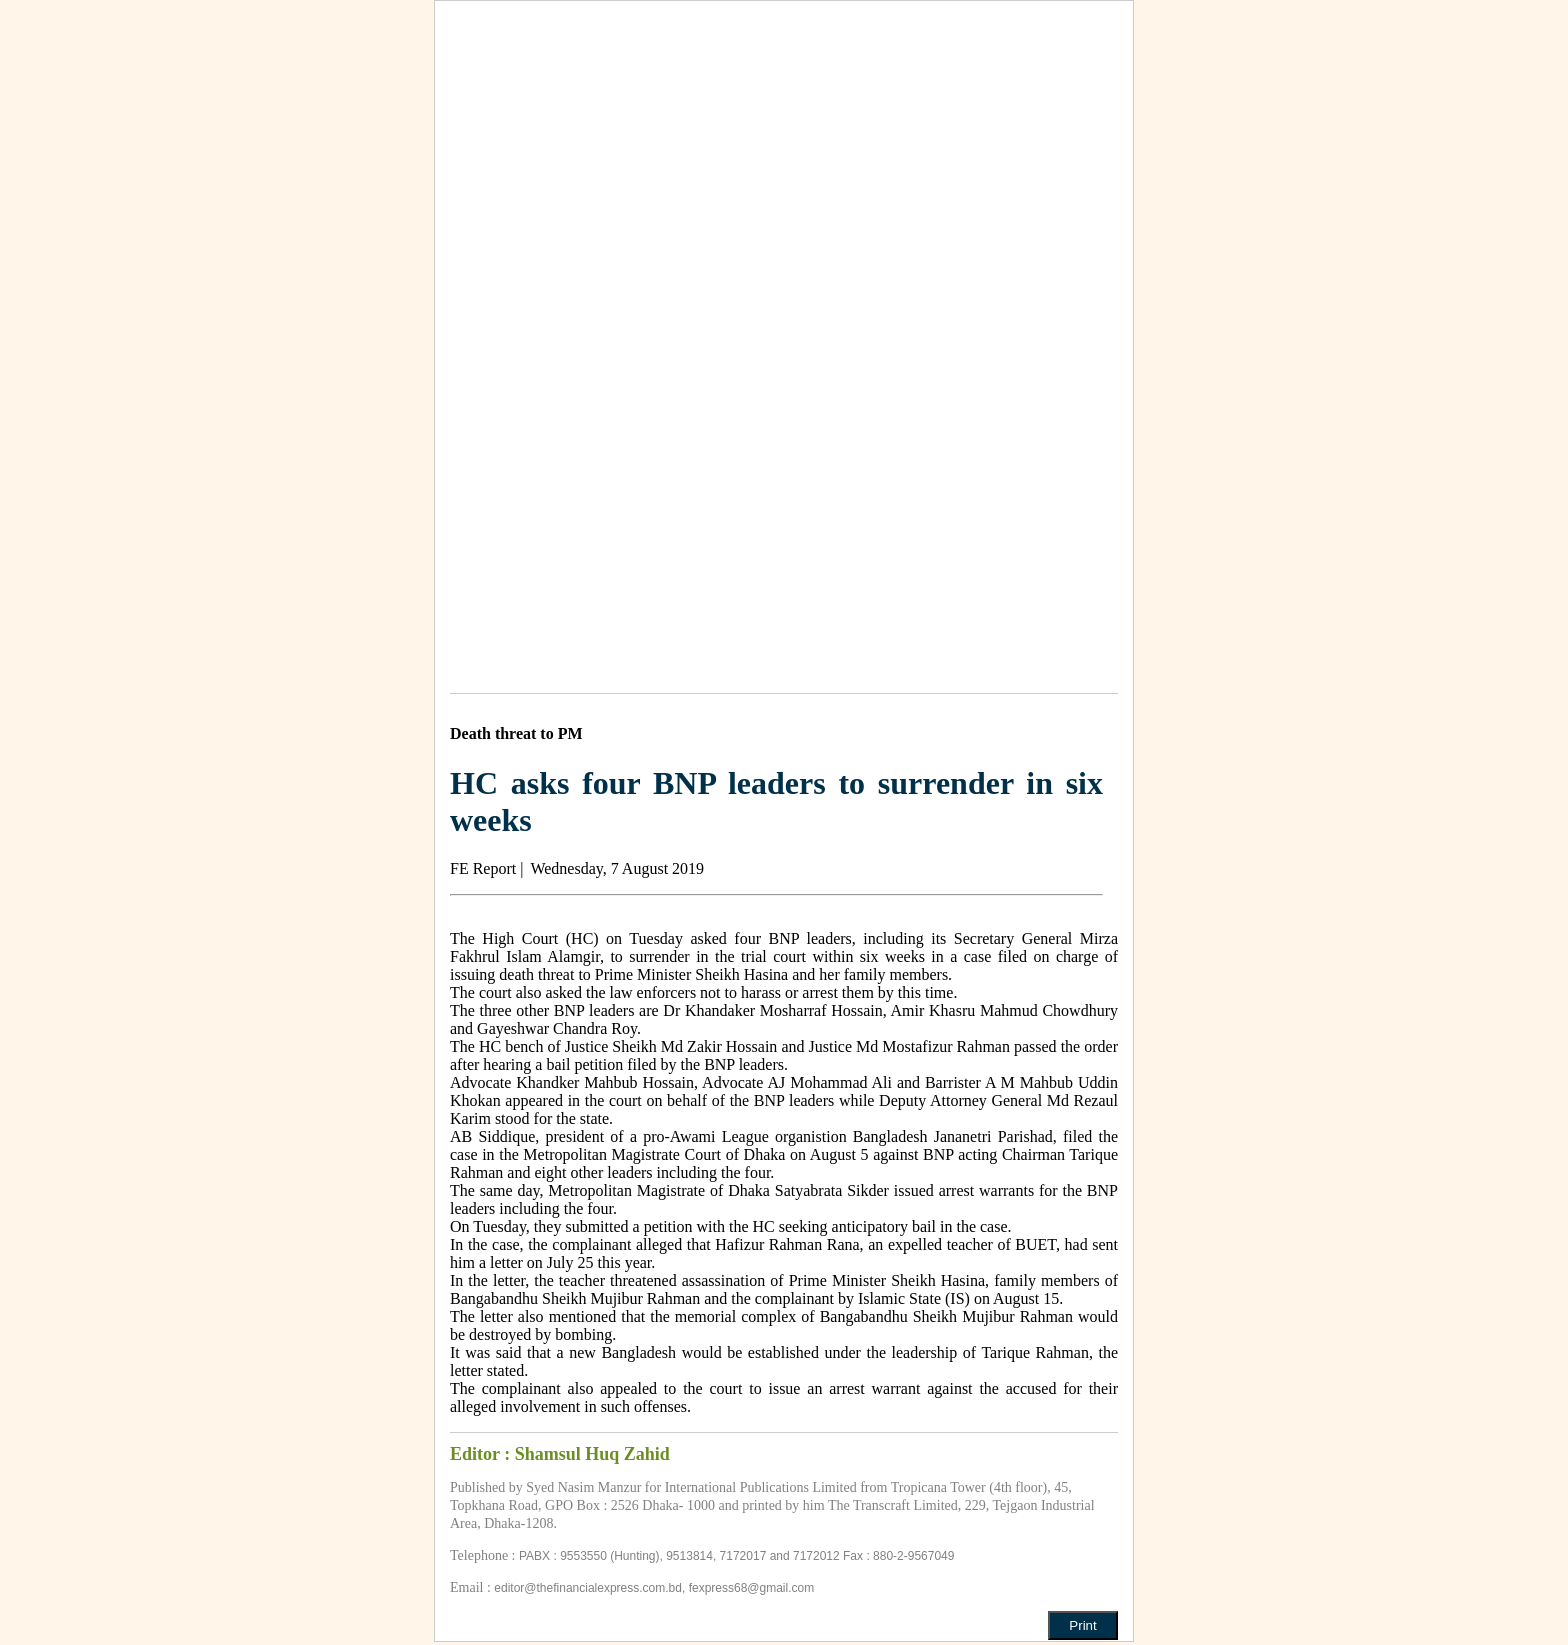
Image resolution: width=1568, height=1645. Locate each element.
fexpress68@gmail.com (752, 1588)
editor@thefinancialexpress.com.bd (588, 1588)
